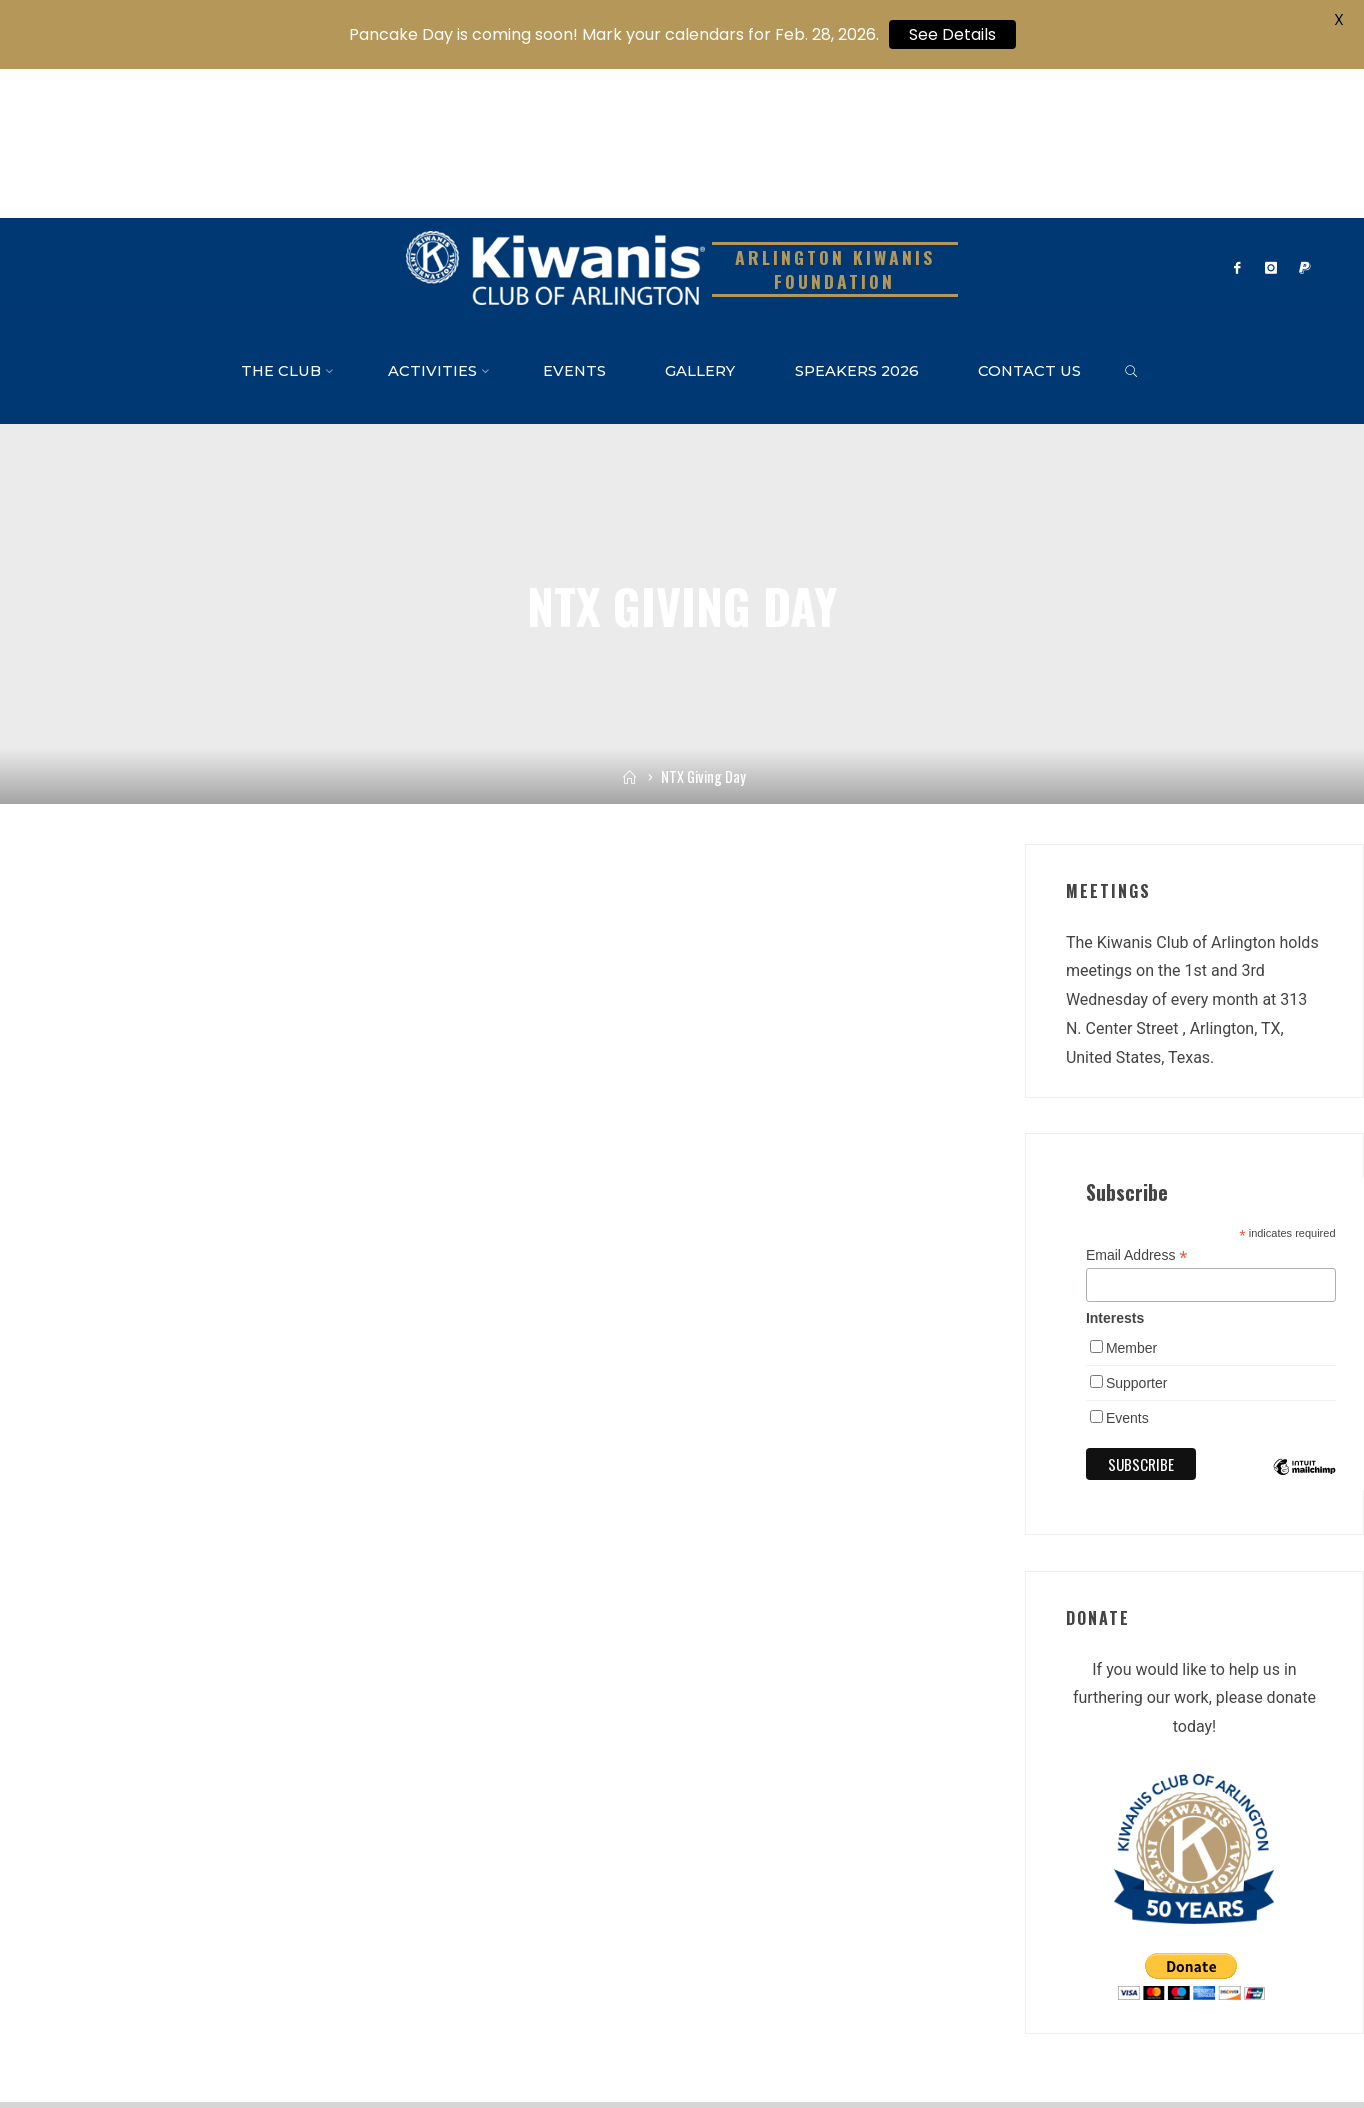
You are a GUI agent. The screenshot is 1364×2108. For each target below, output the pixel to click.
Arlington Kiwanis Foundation (835, 120)
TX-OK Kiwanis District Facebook (473, 2046)
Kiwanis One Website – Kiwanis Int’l (136, 2046)
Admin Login (611, 2046)
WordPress (1287, 2001)
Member (1131, 1199)
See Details (952, 34)
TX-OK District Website (309, 2046)
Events (1127, 1269)
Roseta (1211, 2001)
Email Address (1137, 1106)
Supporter (1136, 1234)
